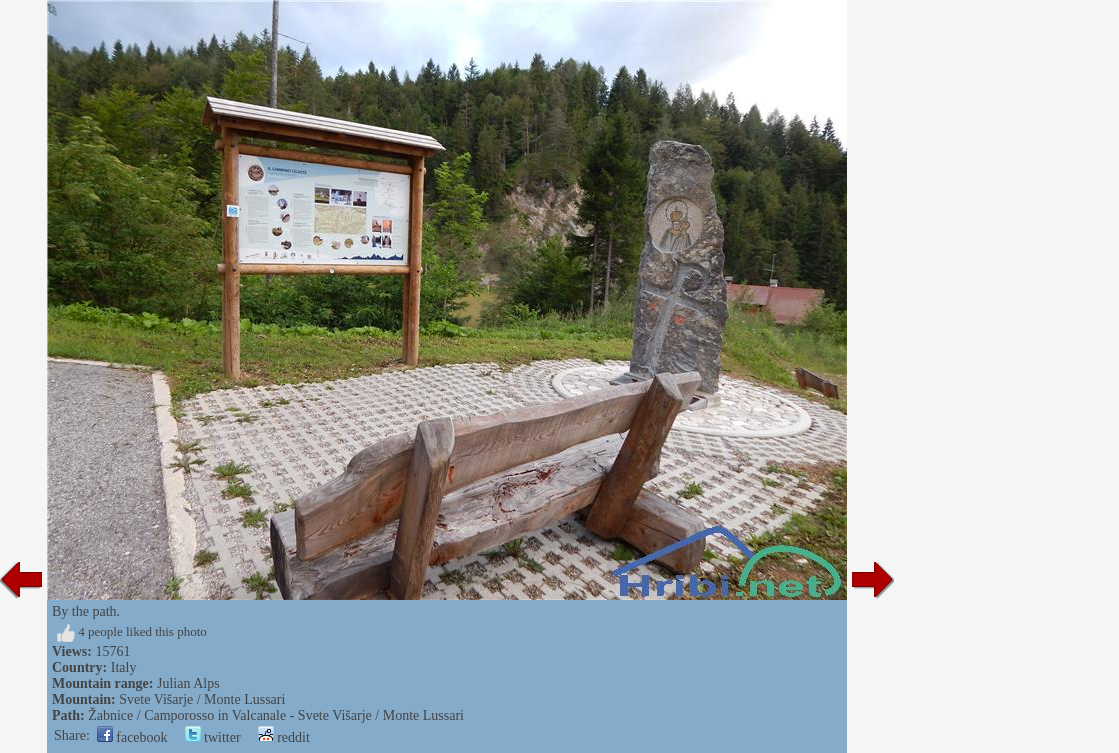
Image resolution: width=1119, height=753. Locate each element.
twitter (213, 737)
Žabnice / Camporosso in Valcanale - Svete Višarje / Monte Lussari (276, 715)
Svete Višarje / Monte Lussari (202, 699)
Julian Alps (188, 683)
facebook (132, 737)
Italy (124, 667)
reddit (284, 737)
